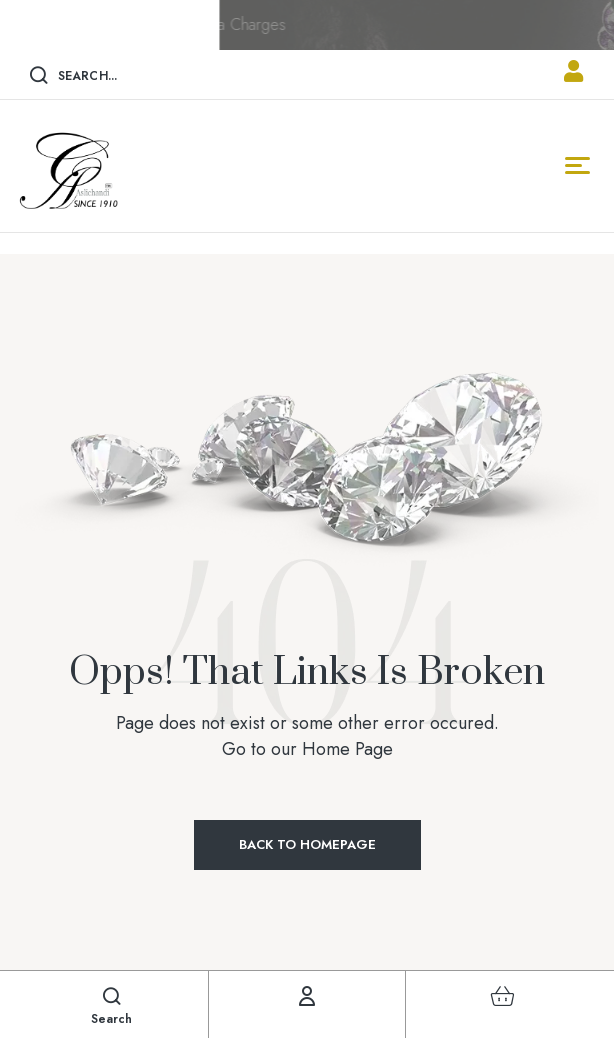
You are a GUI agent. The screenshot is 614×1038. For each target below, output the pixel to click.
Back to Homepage (307, 844)
